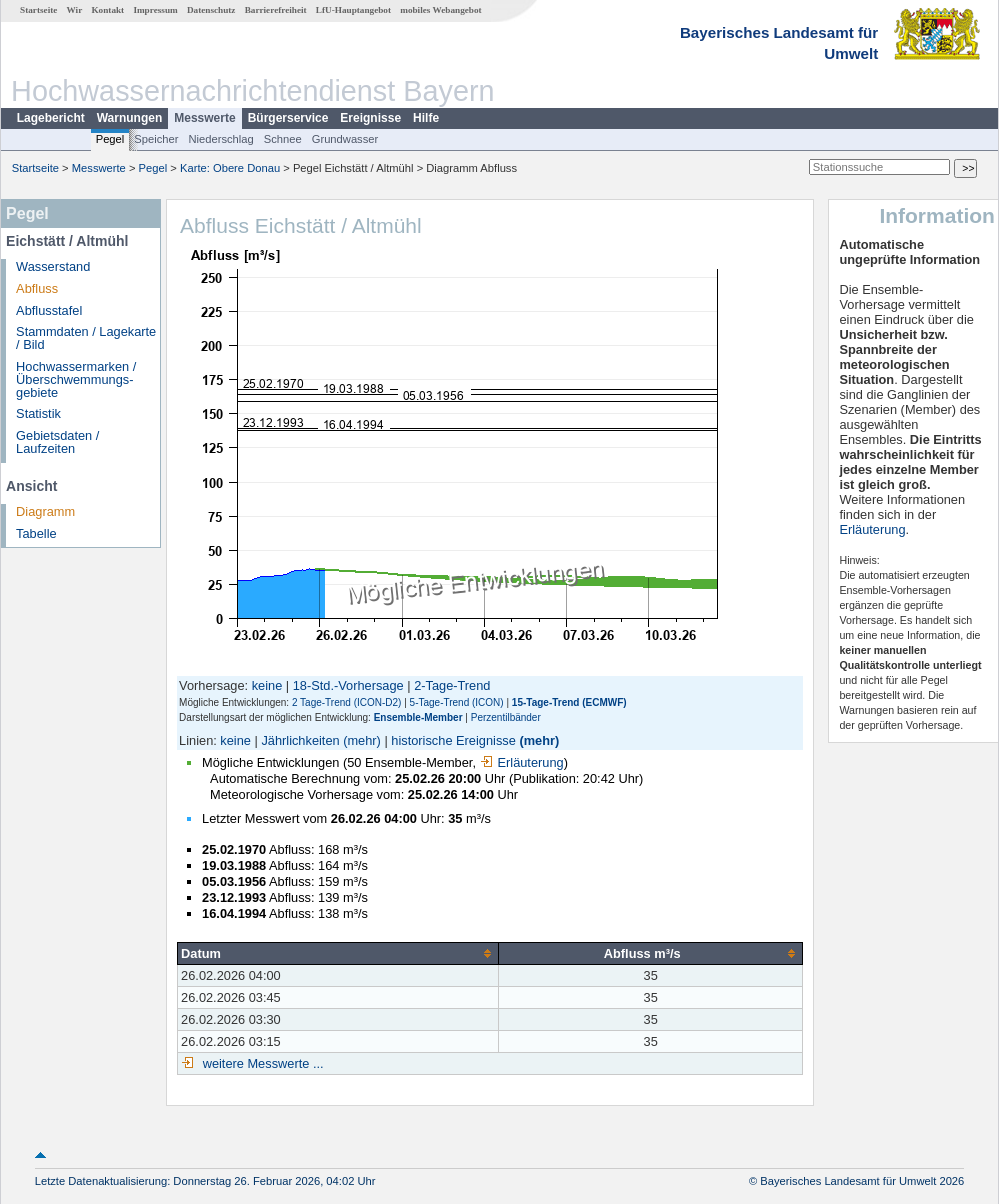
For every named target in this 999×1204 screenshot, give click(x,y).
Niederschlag (220, 139)
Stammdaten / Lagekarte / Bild (86, 338)
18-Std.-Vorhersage (348, 685)
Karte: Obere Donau (230, 168)
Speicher (156, 139)
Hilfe (426, 118)
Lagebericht (51, 118)
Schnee (283, 139)
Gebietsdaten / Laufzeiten (57, 442)
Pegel (110, 139)
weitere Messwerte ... (261, 1063)
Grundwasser (345, 139)
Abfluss (37, 288)
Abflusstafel (49, 310)
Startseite (38, 10)
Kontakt (107, 10)
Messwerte (204, 118)
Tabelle (36, 533)
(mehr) (362, 740)
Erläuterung (522, 762)
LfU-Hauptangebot (353, 10)
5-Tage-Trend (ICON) (457, 702)
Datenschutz (211, 10)
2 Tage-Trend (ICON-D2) (346, 702)
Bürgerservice (288, 118)
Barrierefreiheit (276, 10)
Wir (75, 10)
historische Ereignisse (453, 740)
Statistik (38, 413)
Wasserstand (53, 266)
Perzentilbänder (506, 717)
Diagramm (45, 511)
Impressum (155, 10)
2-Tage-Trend (452, 685)
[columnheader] (338, 953)
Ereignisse (370, 118)
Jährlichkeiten (300, 740)
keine (267, 685)
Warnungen (130, 118)
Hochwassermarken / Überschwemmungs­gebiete (76, 379)
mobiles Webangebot (440, 10)
